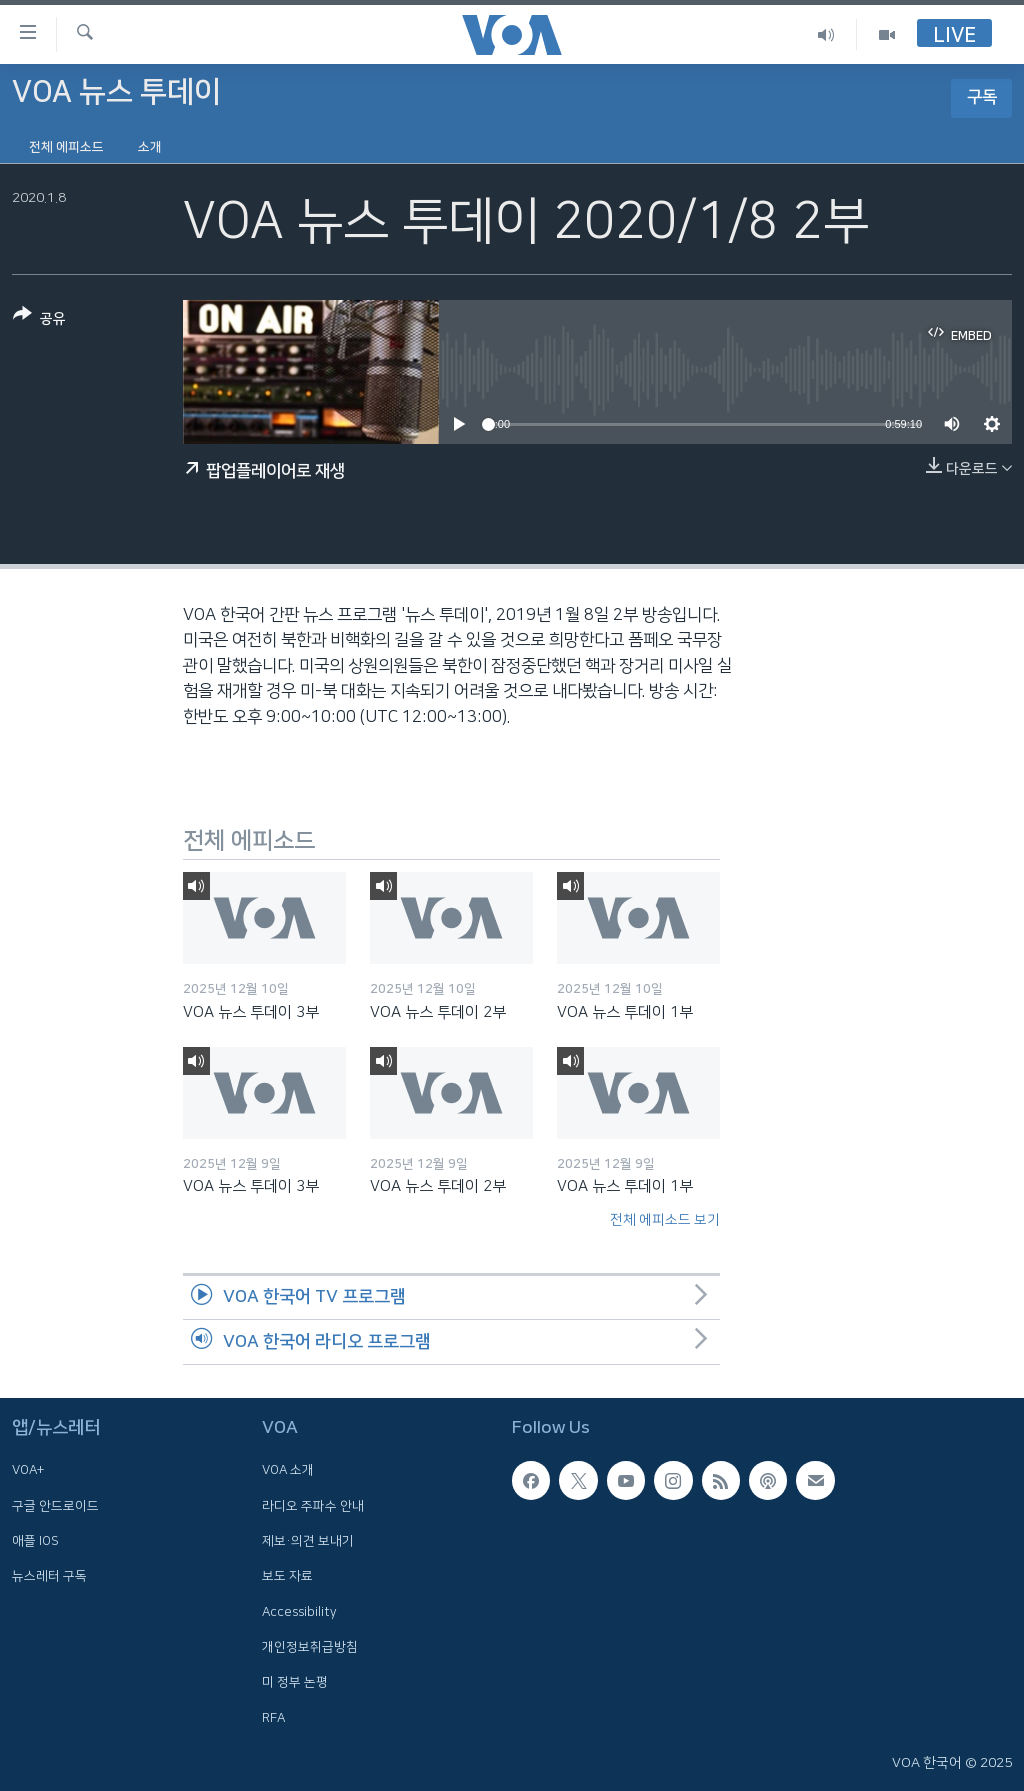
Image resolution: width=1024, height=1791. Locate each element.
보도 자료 (287, 1576)
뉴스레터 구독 (49, 1576)
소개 (150, 147)
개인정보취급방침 (310, 1647)
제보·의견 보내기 (308, 1541)
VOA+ (28, 1470)
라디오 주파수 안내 (313, 1506)
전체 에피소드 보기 (665, 1220)
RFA (273, 1717)
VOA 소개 (288, 1470)
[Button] (39, 320)
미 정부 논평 (295, 1682)
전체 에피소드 (66, 147)
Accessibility (299, 1612)
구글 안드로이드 (55, 1506)
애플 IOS (35, 1541)
